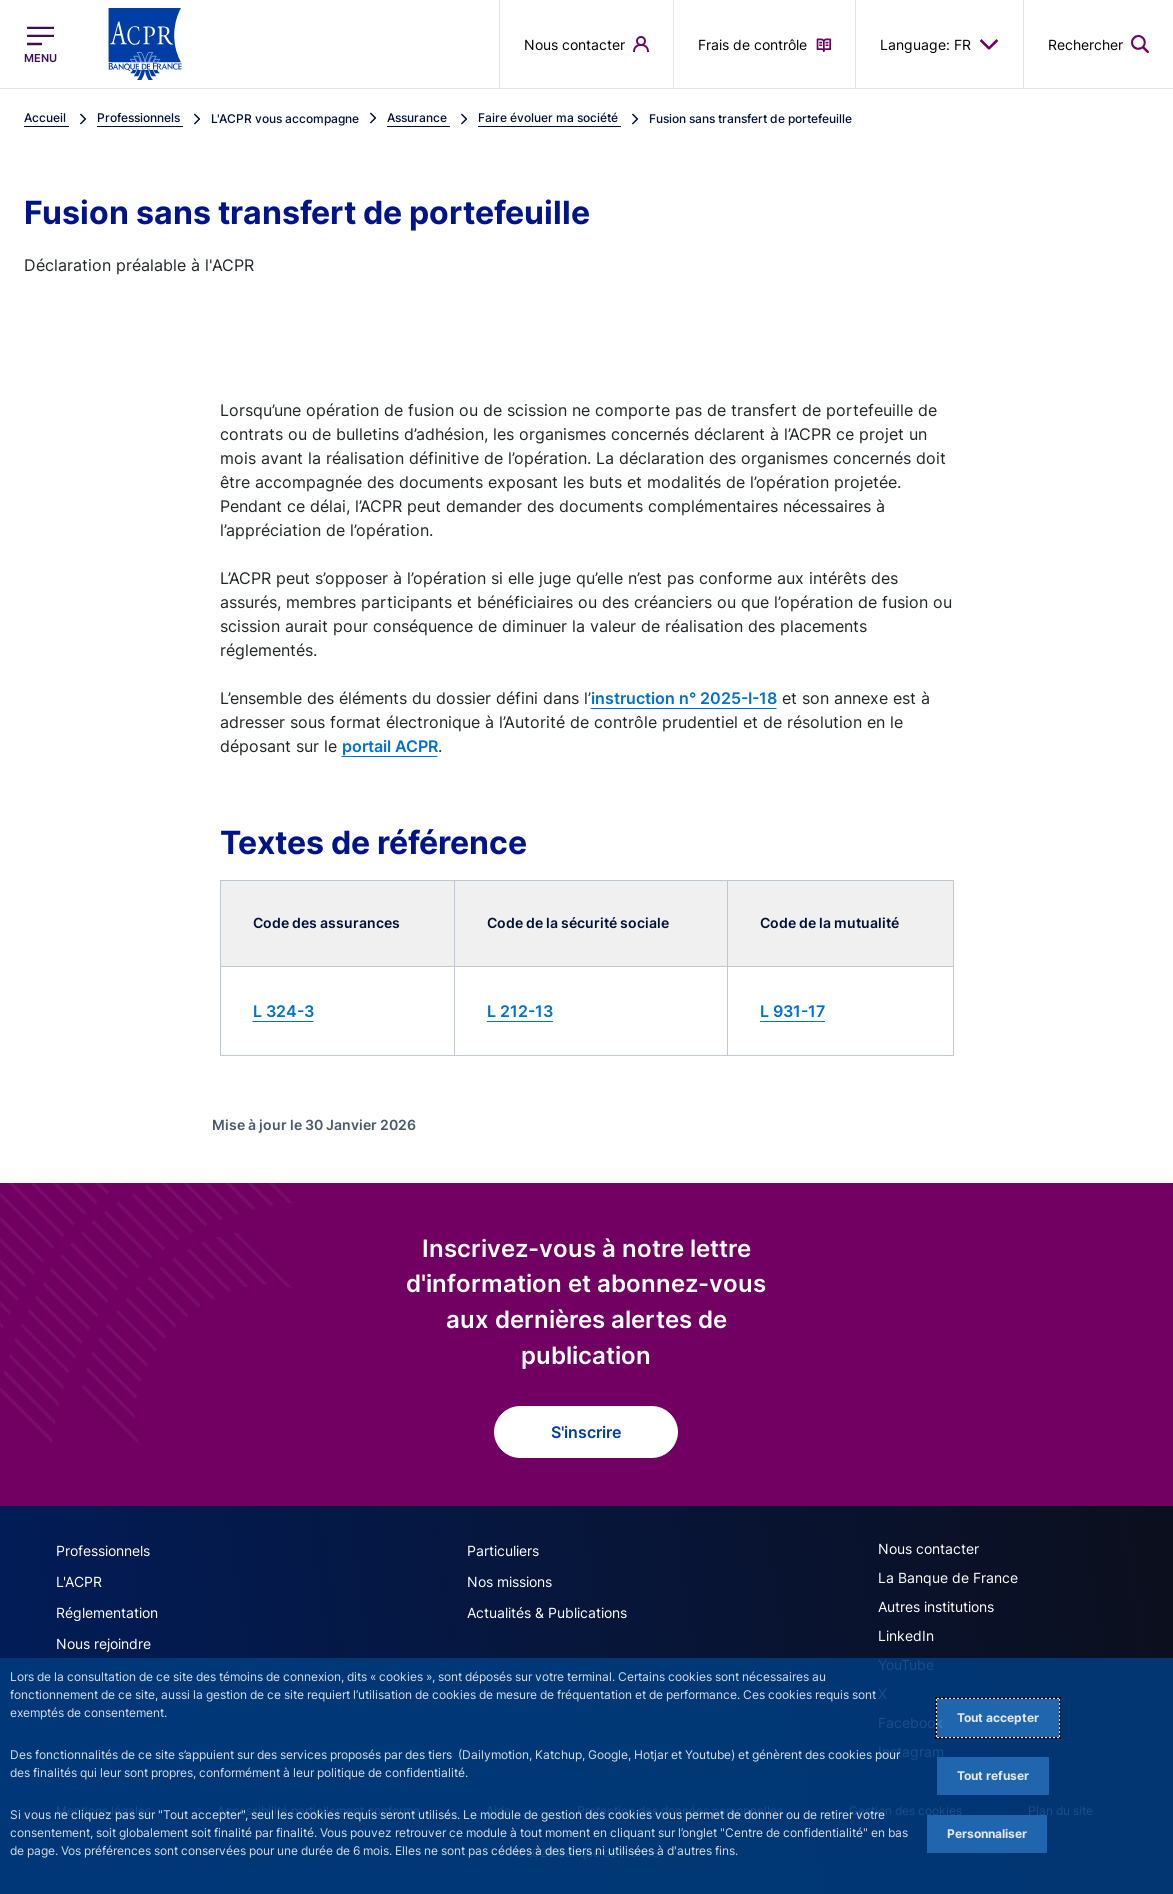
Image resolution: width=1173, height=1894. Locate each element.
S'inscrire (586, 1432)
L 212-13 (520, 1011)
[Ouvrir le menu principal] (40, 44)
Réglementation (107, 1612)
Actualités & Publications (547, 1612)
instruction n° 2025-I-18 (684, 698)
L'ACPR (79, 1581)
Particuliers (503, 1550)
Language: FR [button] (939, 44)
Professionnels (103, 1550)
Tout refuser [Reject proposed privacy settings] (993, 1775)
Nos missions (509, 1581)
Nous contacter (928, 1548)
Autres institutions (936, 1606)
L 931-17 (792, 1011)
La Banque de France (948, 1577)
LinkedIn (906, 1635)
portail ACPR (390, 746)
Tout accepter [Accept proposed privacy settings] (998, 1717)
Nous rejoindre (103, 1643)
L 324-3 (283, 1011)
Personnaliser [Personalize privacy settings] (987, 1833)
